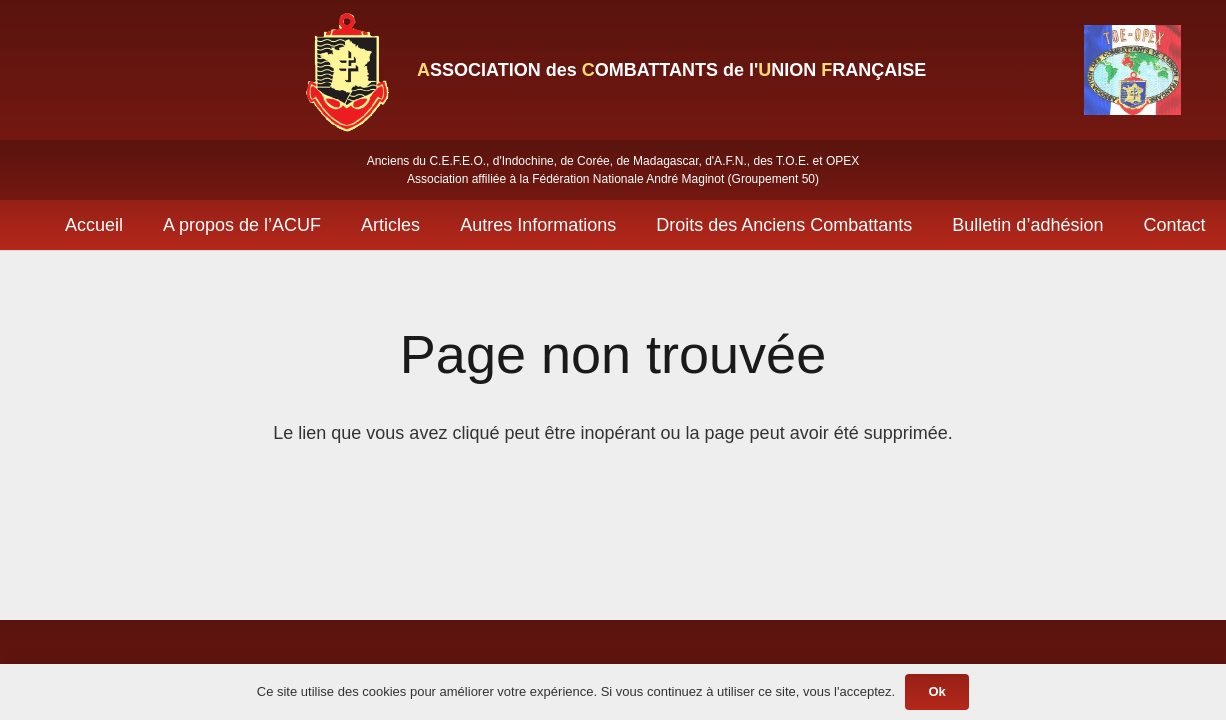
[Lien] (346, 70)
